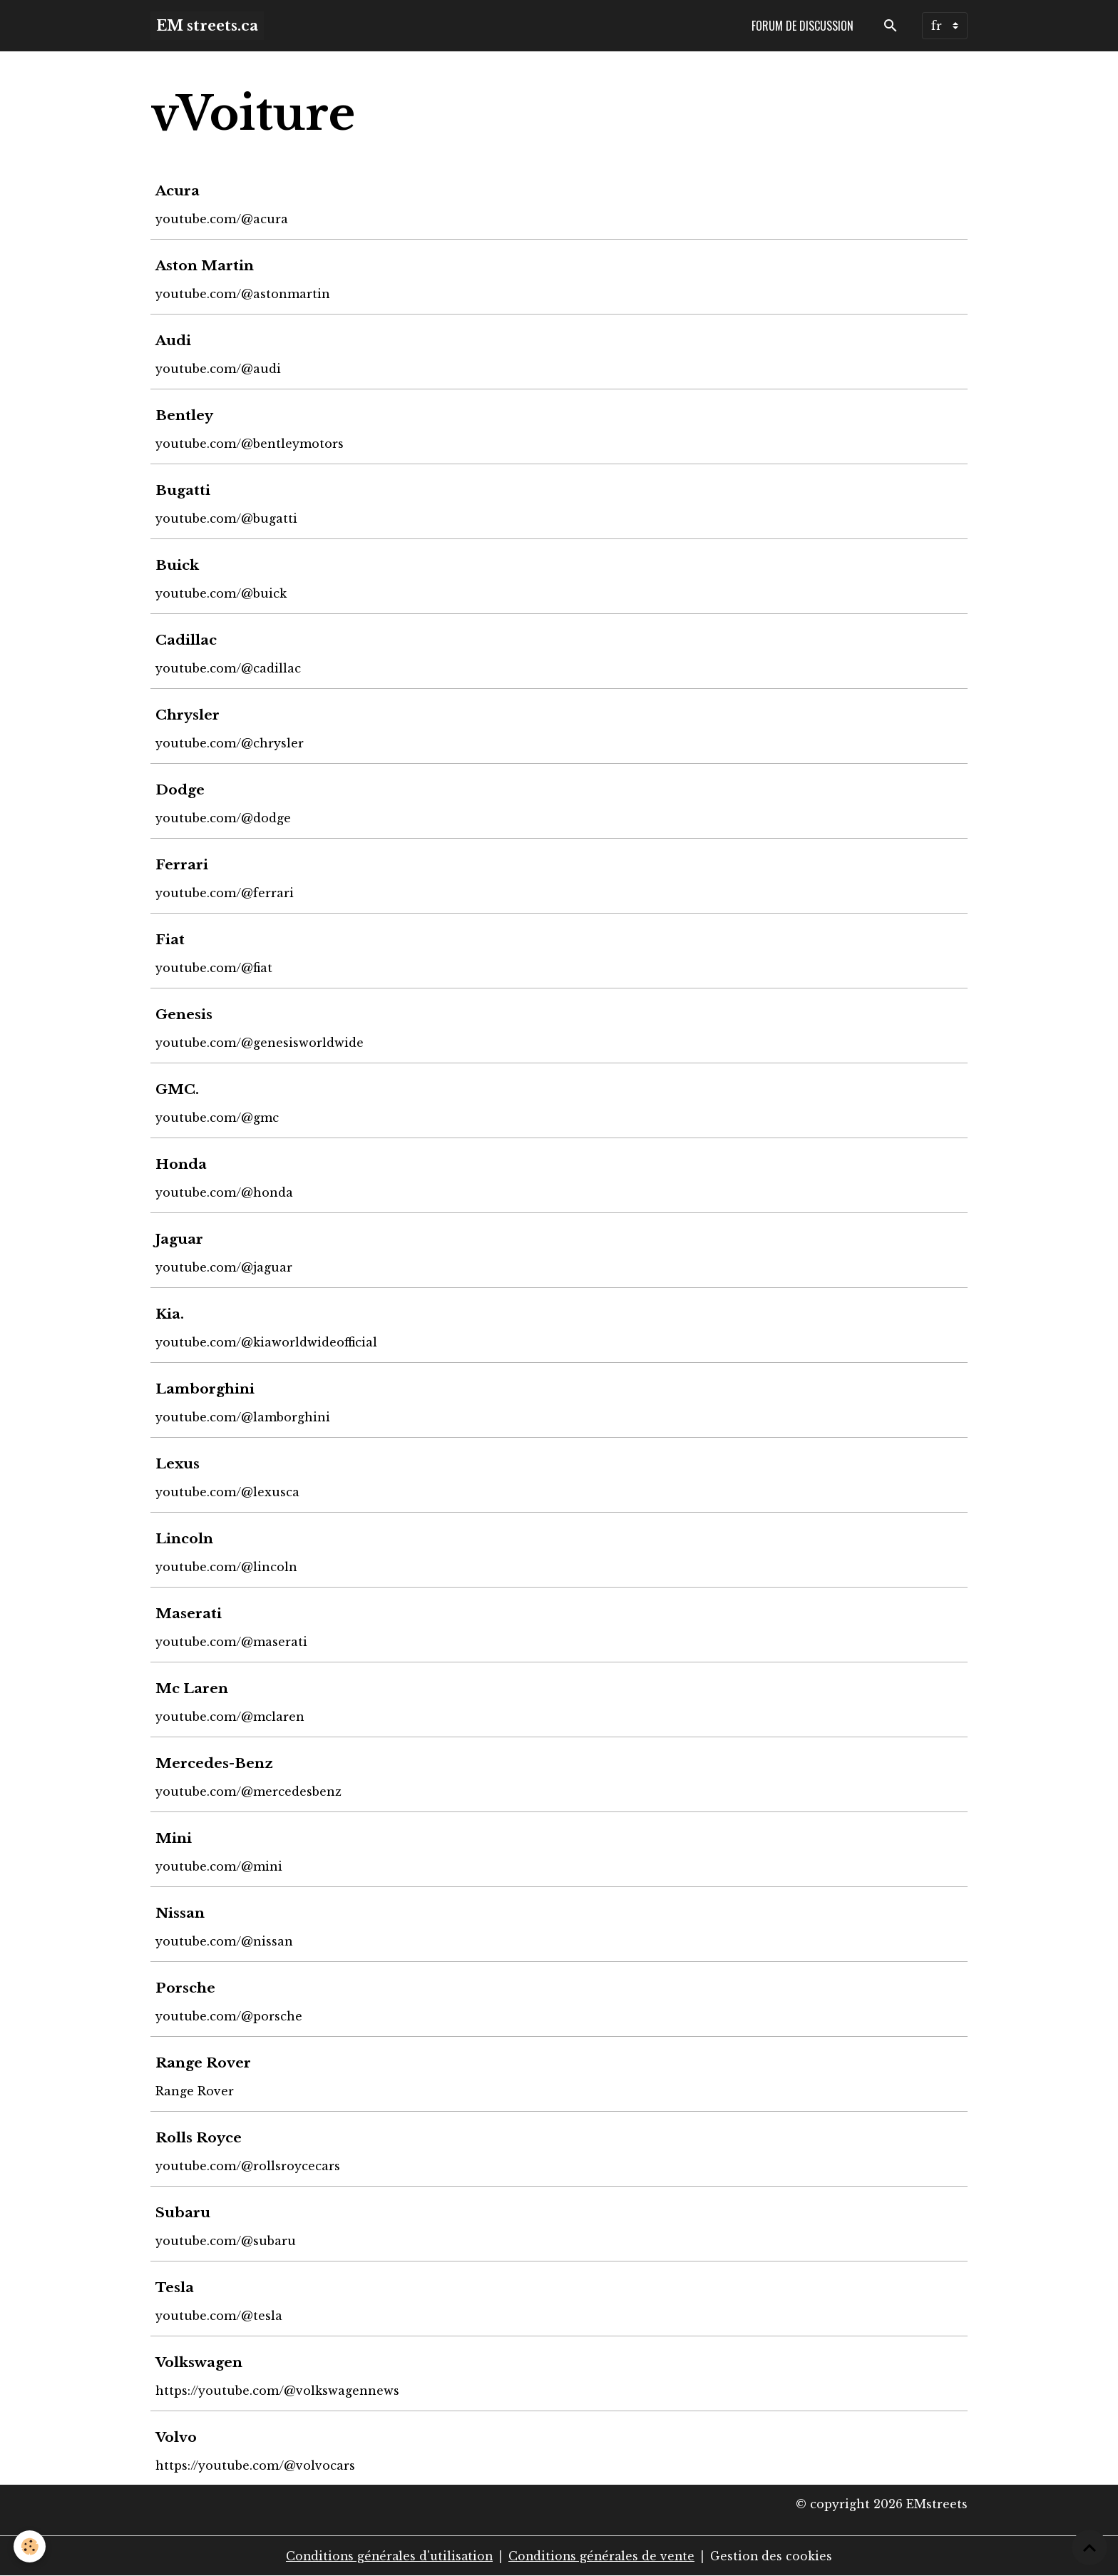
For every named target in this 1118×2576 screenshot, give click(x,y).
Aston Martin (205, 265)
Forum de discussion (802, 25)
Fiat (170, 939)
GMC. (178, 1089)
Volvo (177, 2436)
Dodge (180, 789)
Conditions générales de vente (603, 2556)
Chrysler (188, 714)
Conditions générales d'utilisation (387, 2556)
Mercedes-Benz (215, 1763)
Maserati (189, 1613)
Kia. (170, 1313)
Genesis (184, 1014)
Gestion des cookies (775, 2556)
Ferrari (182, 864)
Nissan (180, 1912)
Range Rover (204, 2062)
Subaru (183, 2212)
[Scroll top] (1089, 2547)
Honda (181, 1163)
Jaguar (180, 1238)
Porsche (186, 1987)
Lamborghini (205, 1388)
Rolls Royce (199, 2137)
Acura (178, 190)
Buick (178, 564)
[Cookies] (30, 2546)
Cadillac (186, 639)
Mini (174, 1837)
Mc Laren (192, 1688)
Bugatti (183, 490)
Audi (174, 340)
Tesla (175, 2287)
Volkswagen (199, 2362)
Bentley (185, 415)
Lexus (178, 1463)
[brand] (207, 25)
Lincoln (185, 1538)
